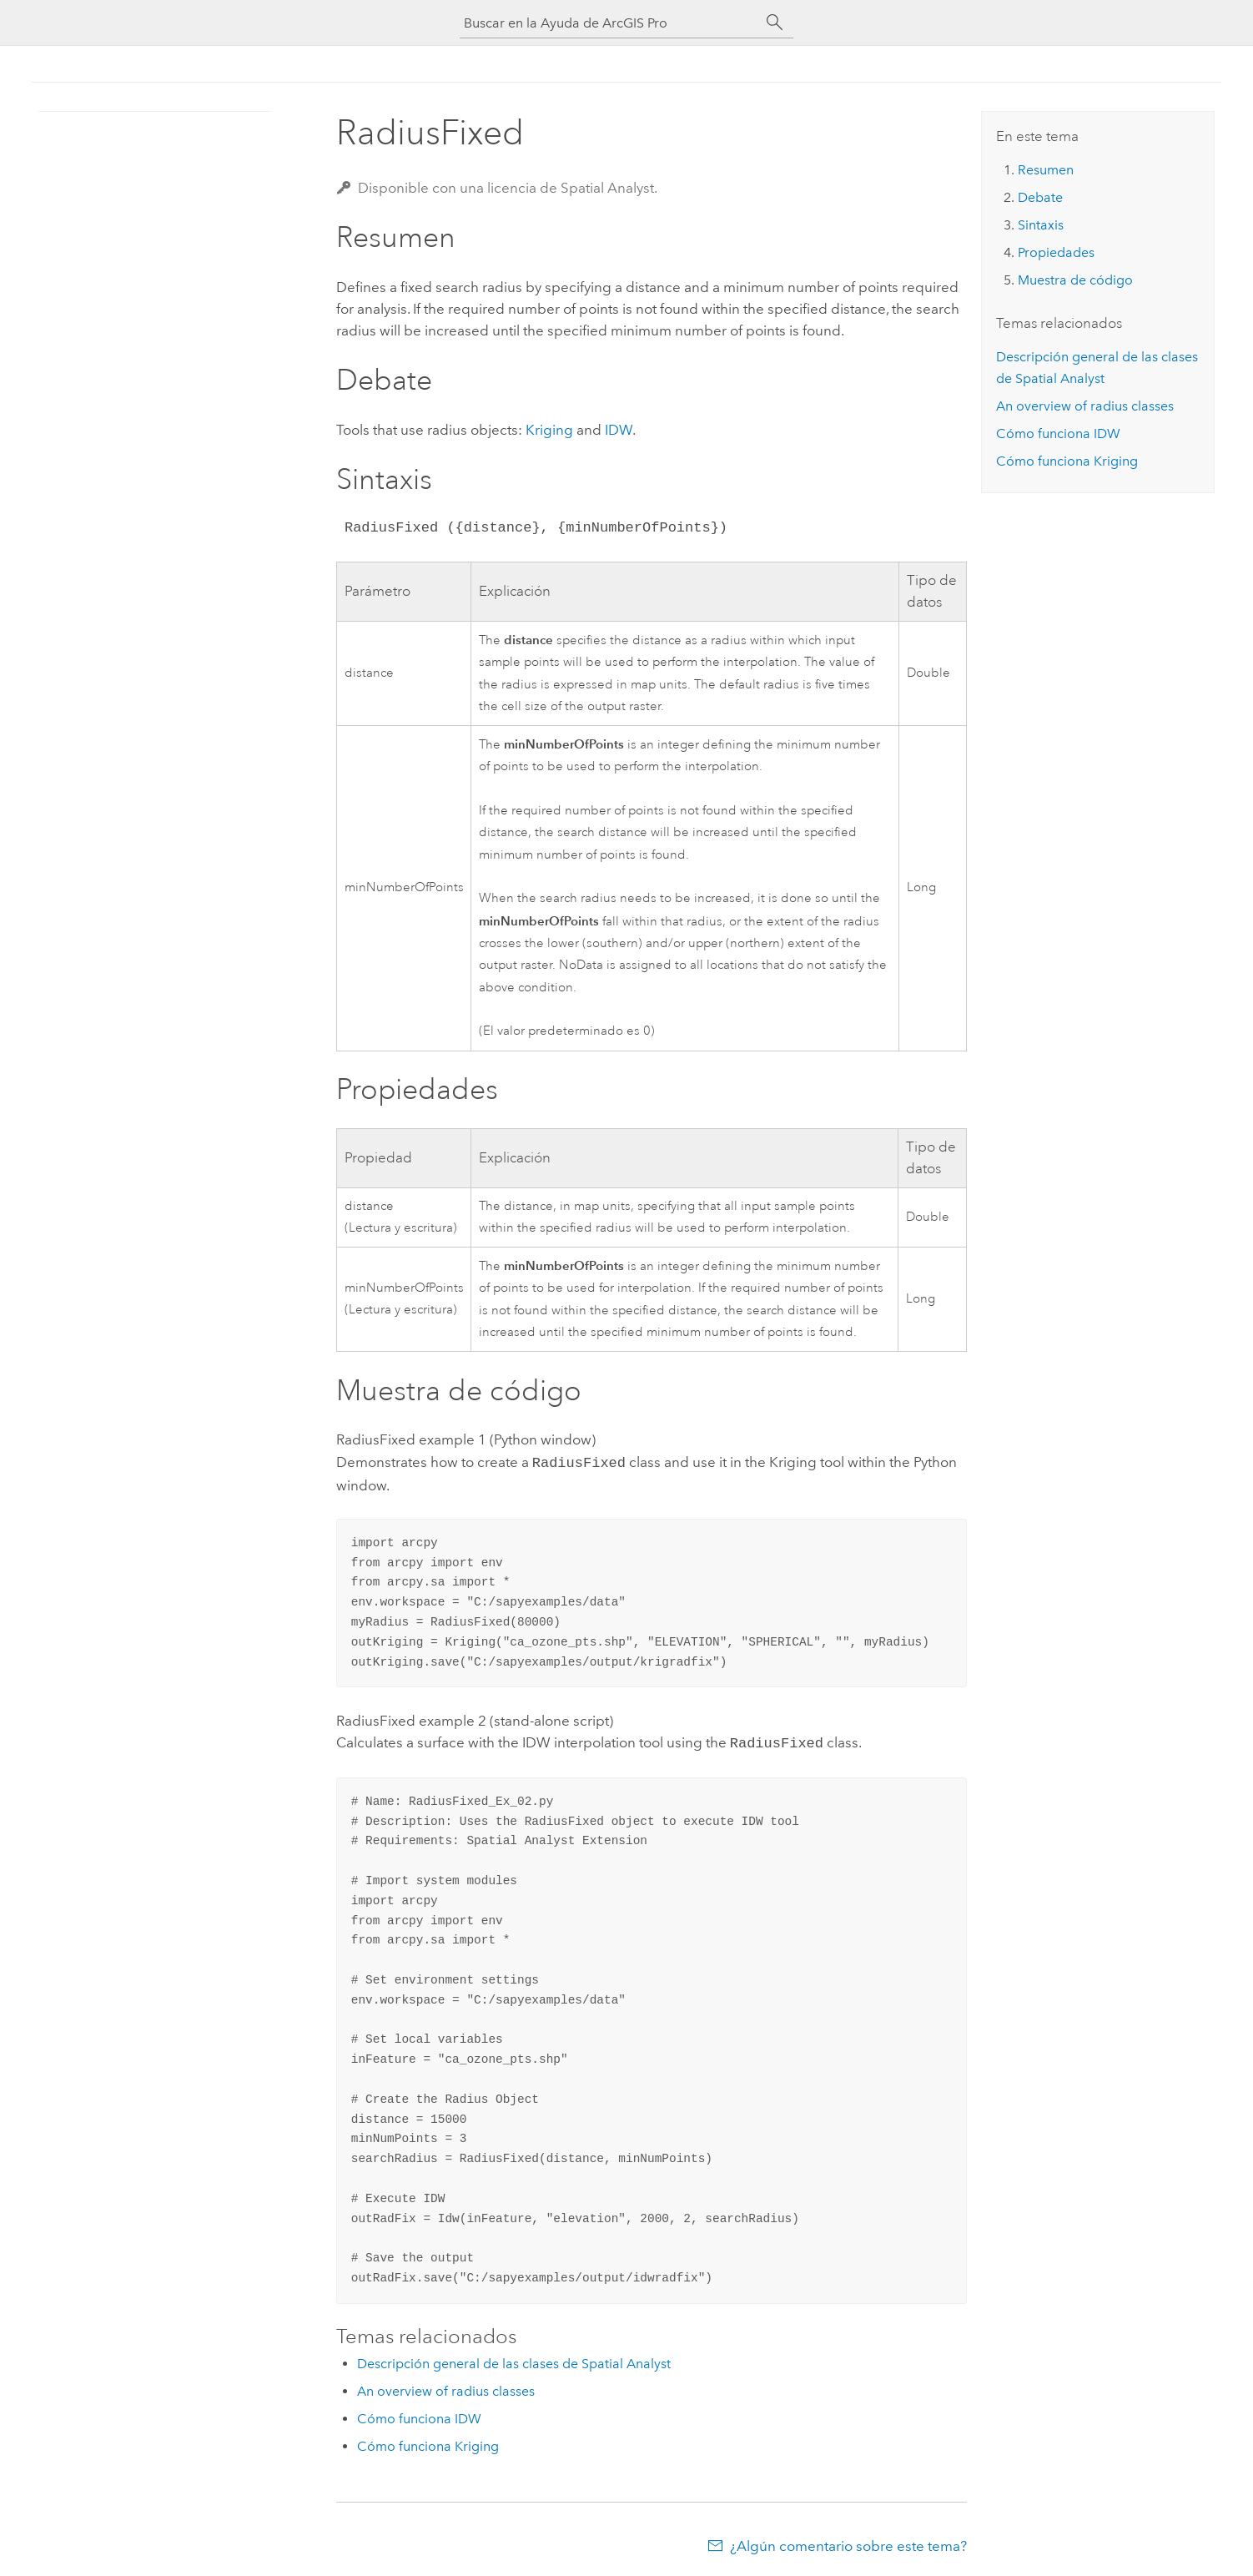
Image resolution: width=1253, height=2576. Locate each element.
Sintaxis (1041, 225)
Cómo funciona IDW (419, 2415)
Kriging (549, 429)
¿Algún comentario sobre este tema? (848, 2542)
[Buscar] (775, 22)
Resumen (1046, 170)
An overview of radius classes (446, 2388)
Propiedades (1056, 252)
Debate (1040, 197)
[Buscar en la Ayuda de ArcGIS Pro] (610, 23)
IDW (618, 429)
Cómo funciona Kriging (428, 2443)
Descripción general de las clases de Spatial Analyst (514, 2360)
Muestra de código (1075, 280)
